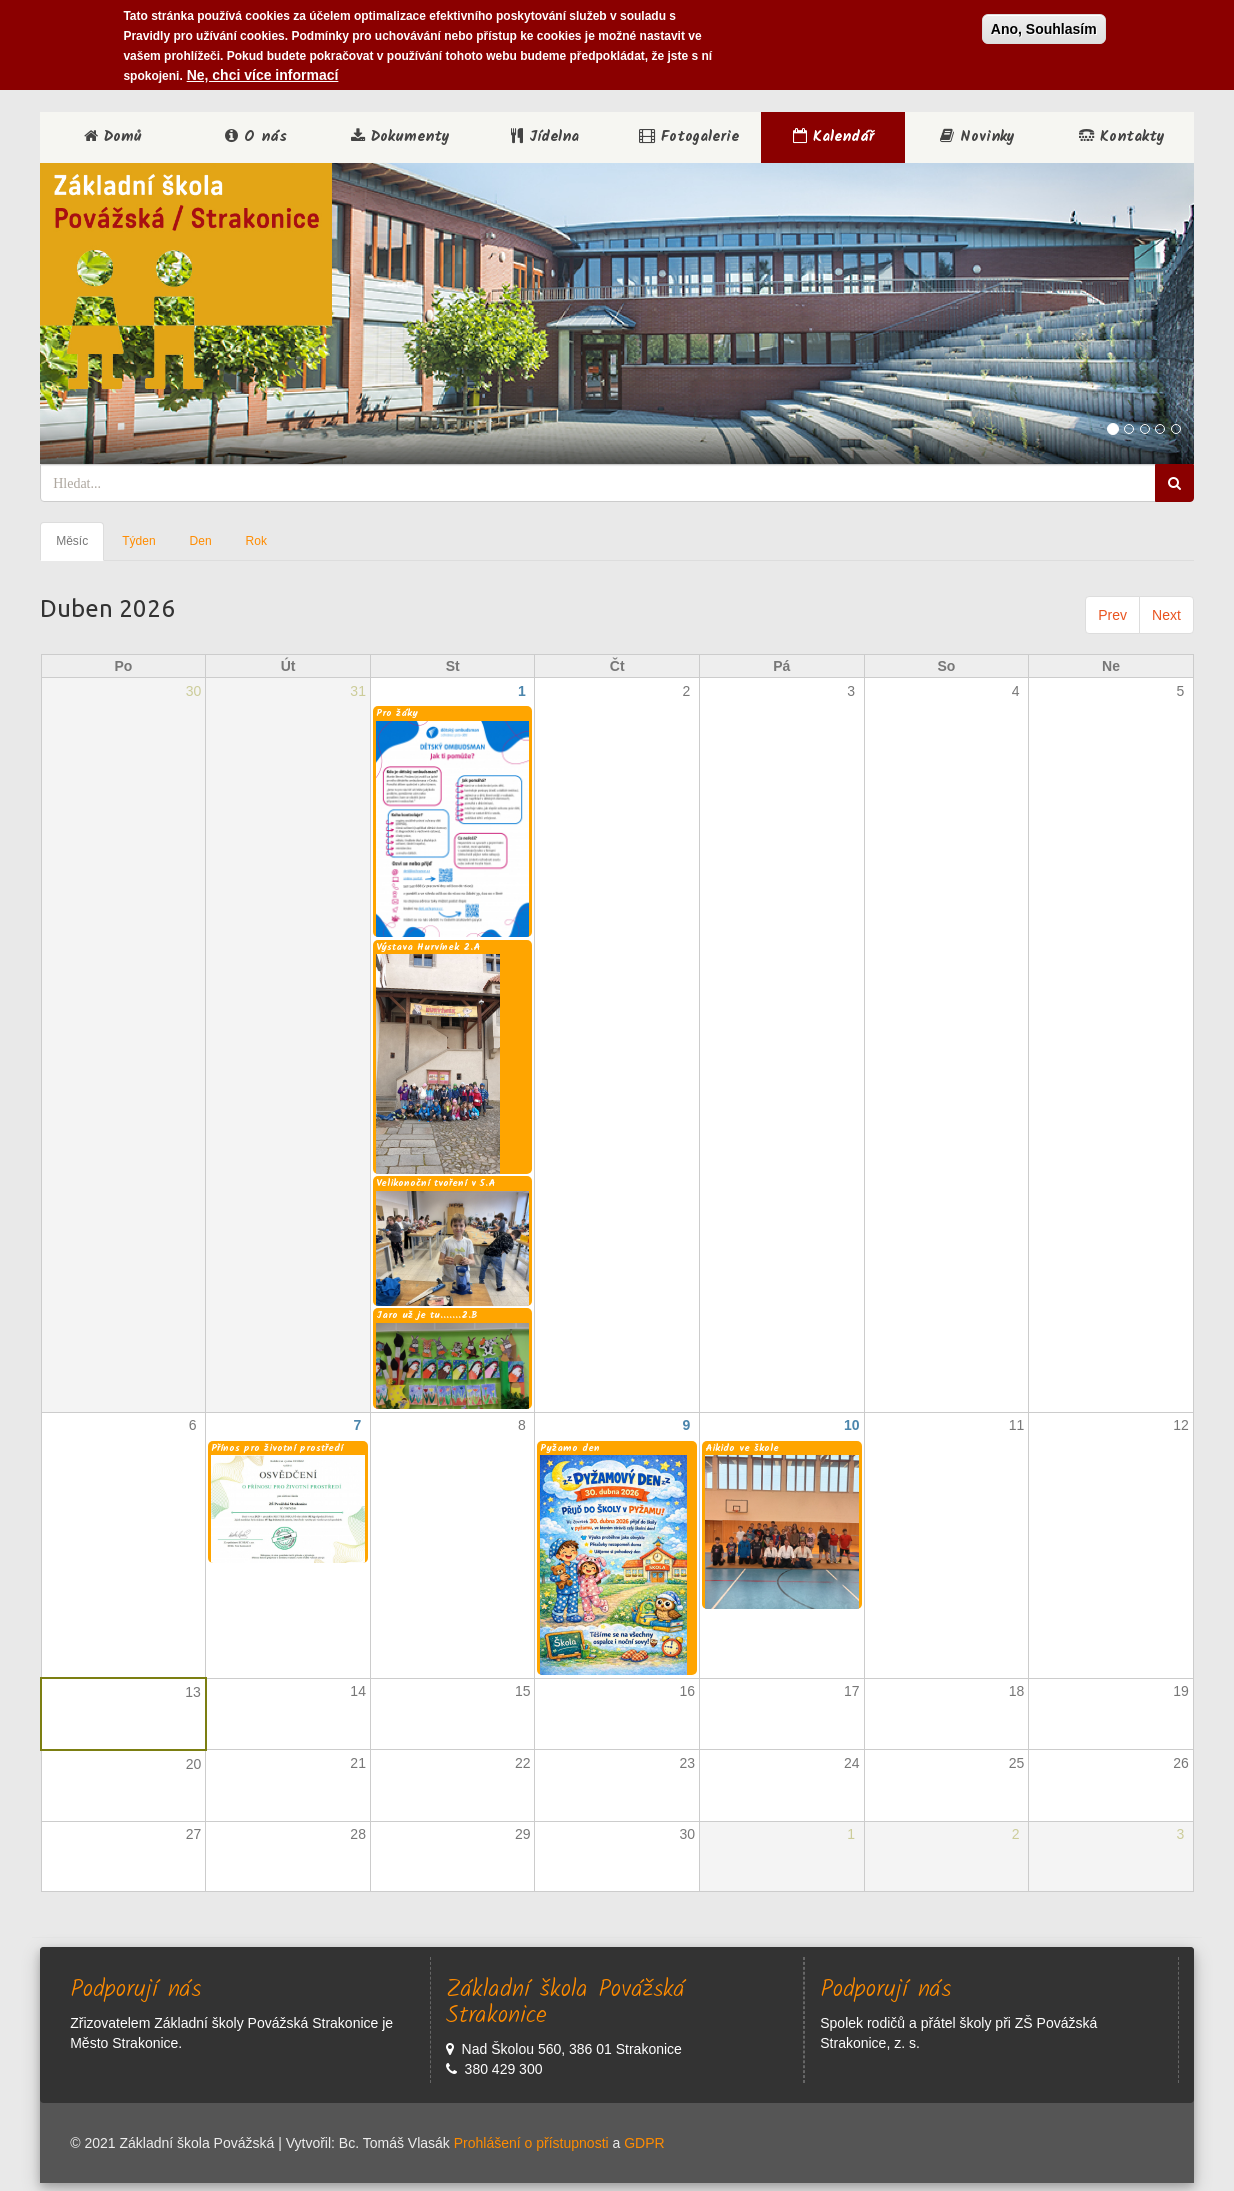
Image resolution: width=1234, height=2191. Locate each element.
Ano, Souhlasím (1044, 27)
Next (1166, 615)
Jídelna (545, 137)
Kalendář (833, 137)
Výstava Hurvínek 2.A (428, 947)
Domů (112, 137)
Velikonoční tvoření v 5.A (435, 1183)
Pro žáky (397, 713)
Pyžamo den (570, 1448)
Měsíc (80, 547)
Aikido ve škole (742, 1448)
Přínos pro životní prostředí (277, 1448)
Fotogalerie (689, 137)
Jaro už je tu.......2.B (426, 1315)
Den (201, 541)
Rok (256, 541)
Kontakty (1122, 137)
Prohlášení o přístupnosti (531, 2143)
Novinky (977, 137)
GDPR (644, 2143)
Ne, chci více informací (263, 73)
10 (852, 1425)
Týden (138, 541)
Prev (1112, 615)
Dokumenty (400, 137)
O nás (256, 137)
